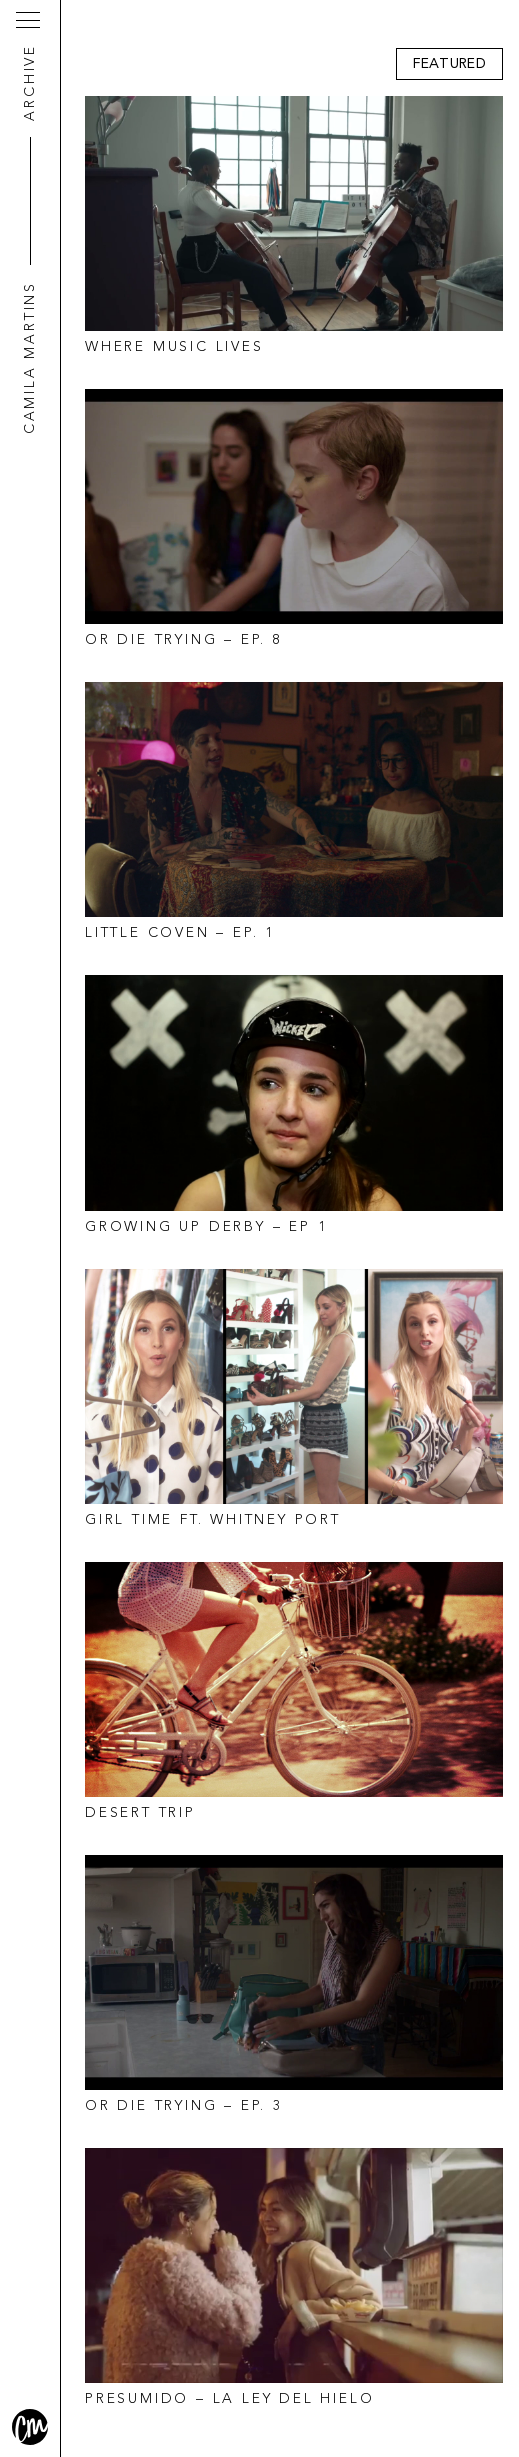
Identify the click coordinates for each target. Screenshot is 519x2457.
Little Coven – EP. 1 (180, 933)
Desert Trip (140, 1813)
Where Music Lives (174, 347)
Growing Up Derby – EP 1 (206, 1227)
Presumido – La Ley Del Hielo (229, 2399)
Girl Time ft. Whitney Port (213, 1520)
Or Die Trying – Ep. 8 (184, 640)
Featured (449, 64)
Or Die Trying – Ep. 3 (184, 2106)
